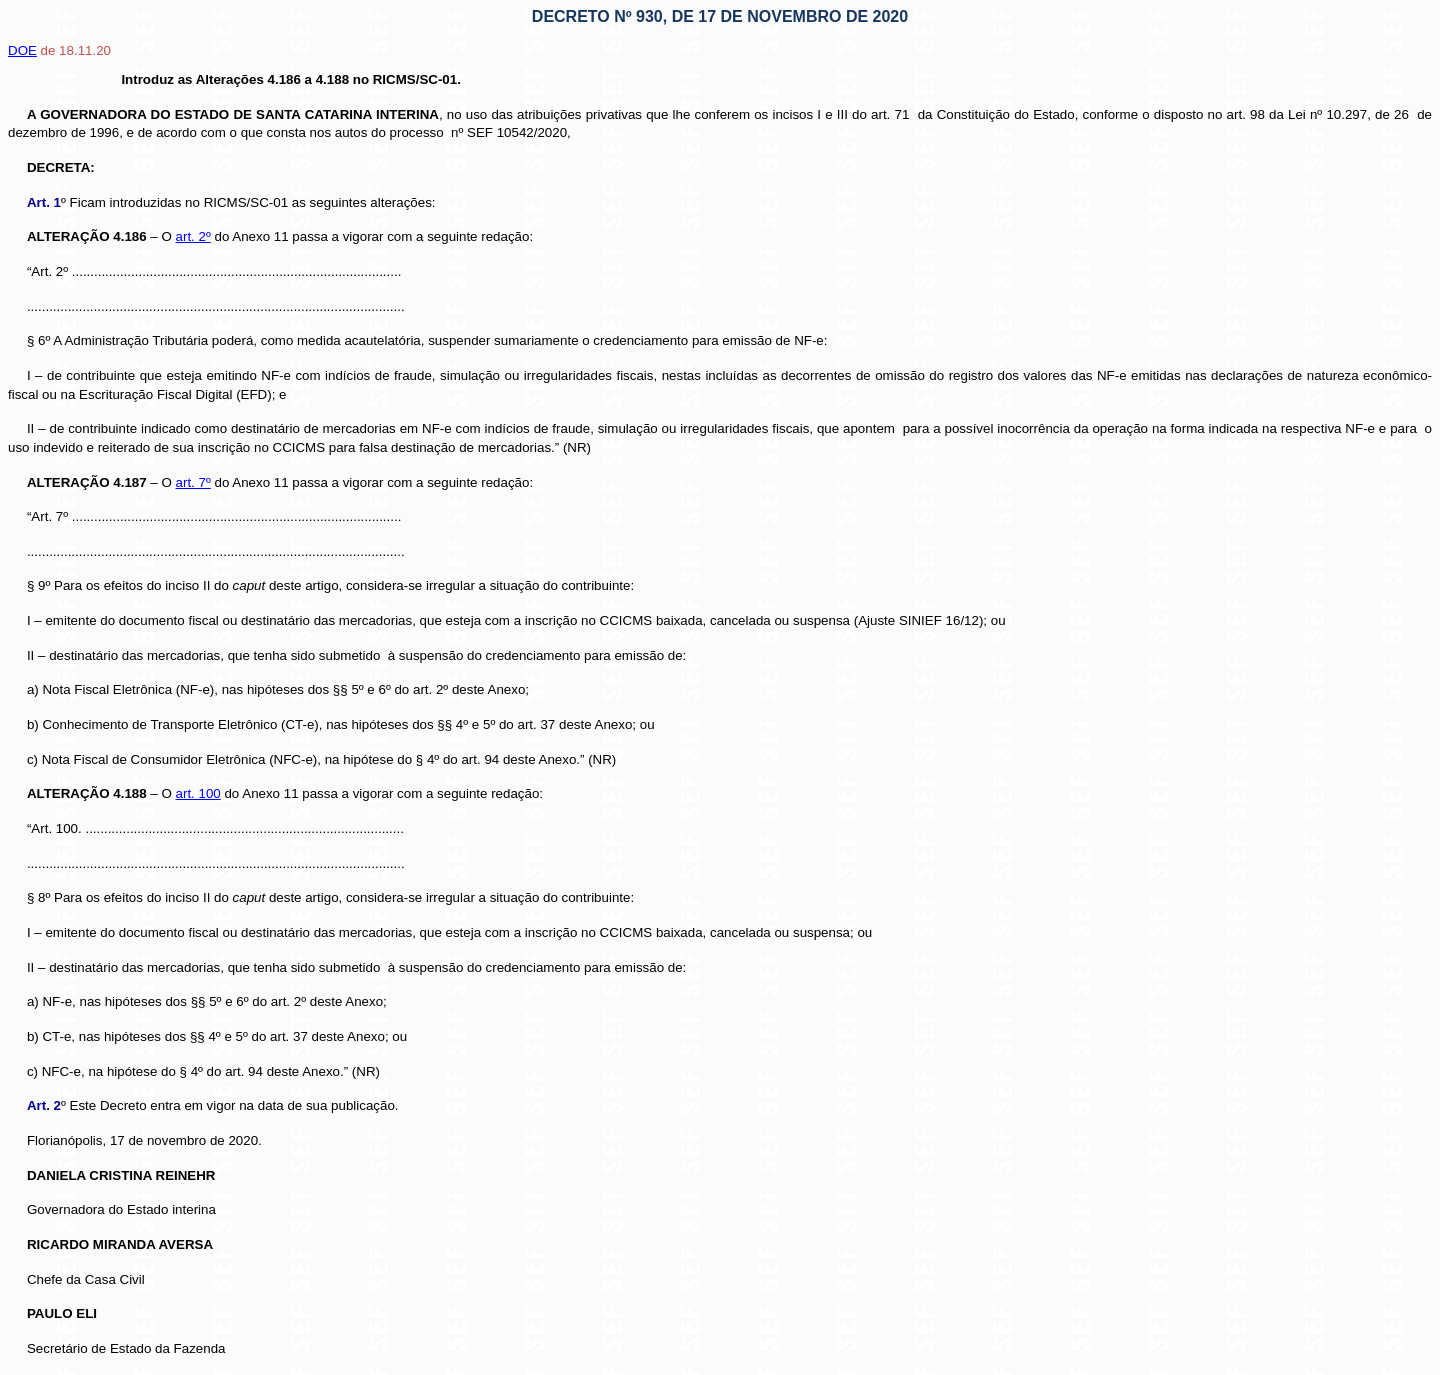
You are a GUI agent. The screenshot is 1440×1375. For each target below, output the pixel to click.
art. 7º (193, 482)
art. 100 (198, 793)
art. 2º (193, 236)
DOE (22, 50)
